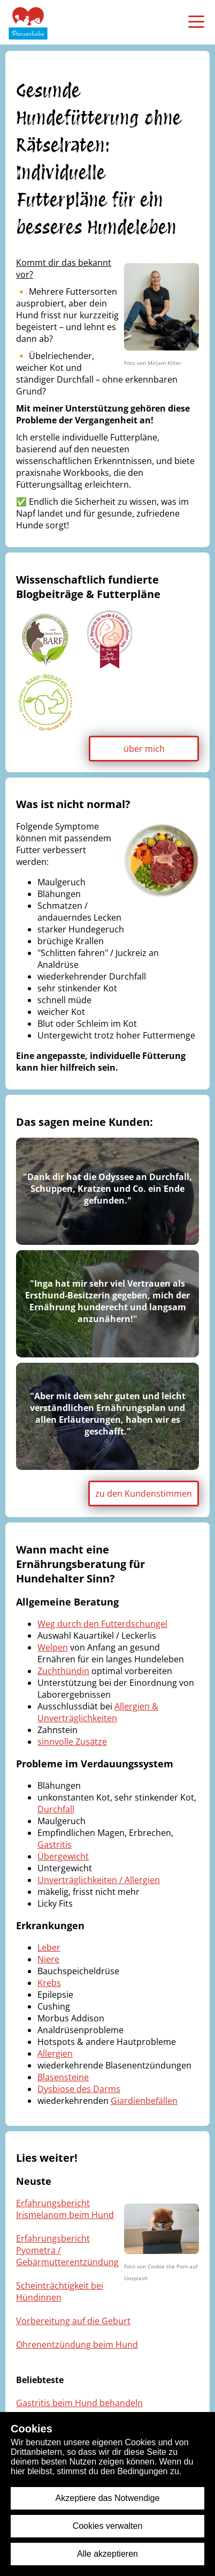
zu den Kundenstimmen (143, 1493)
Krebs (49, 1983)
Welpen (52, 1647)
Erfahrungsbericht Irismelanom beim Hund (65, 2209)
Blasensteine (63, 2077)
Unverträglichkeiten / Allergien (98, 1880)
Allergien (55, 2053)
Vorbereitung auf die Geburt (73, 2321)
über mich (144, 749)
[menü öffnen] (196, 21)
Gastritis (54, 1844)
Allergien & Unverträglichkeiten (97, 1712)
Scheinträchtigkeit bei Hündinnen (59, 2291)
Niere (48, 1959)
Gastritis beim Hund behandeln (79, 2403)
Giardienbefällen (144, 2101)
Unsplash (136, 2278)
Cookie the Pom (168, 2266)
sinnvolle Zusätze (72, 1742)
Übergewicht (63, 1856)
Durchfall (55, 1809)
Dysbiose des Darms (78, 2089)
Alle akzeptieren (107, 2553)
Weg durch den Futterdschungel (102, 1624)
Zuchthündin (63, 1671)
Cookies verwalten (108, 2525)
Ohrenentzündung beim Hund (77, 2344)
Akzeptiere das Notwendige (108, 2498)
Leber (48, 1947)
